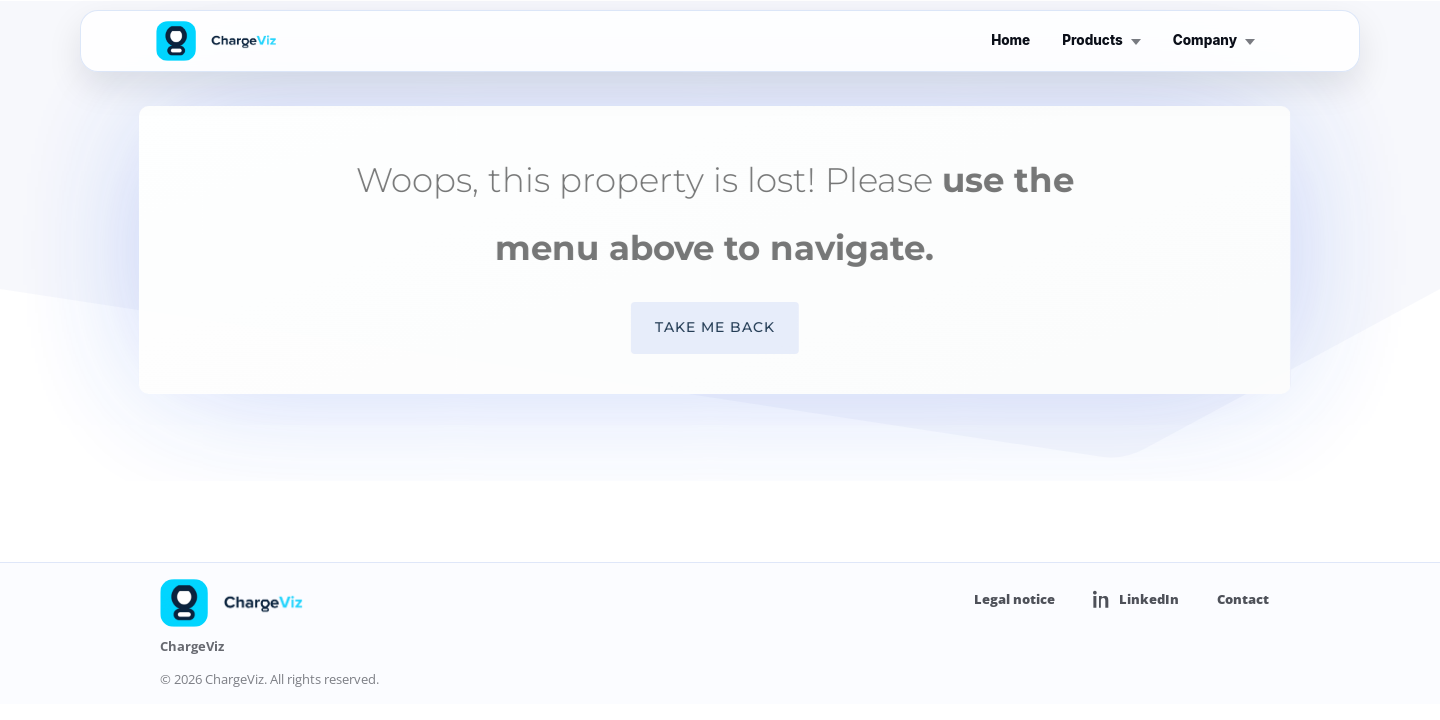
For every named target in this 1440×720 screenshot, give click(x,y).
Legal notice (1014, 599)
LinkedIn (1136, 599)
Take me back (700, 327)
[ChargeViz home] (217, 41)
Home (1010, 40)
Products (1101, 40)
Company (1214, 40)
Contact (1243, 599)
